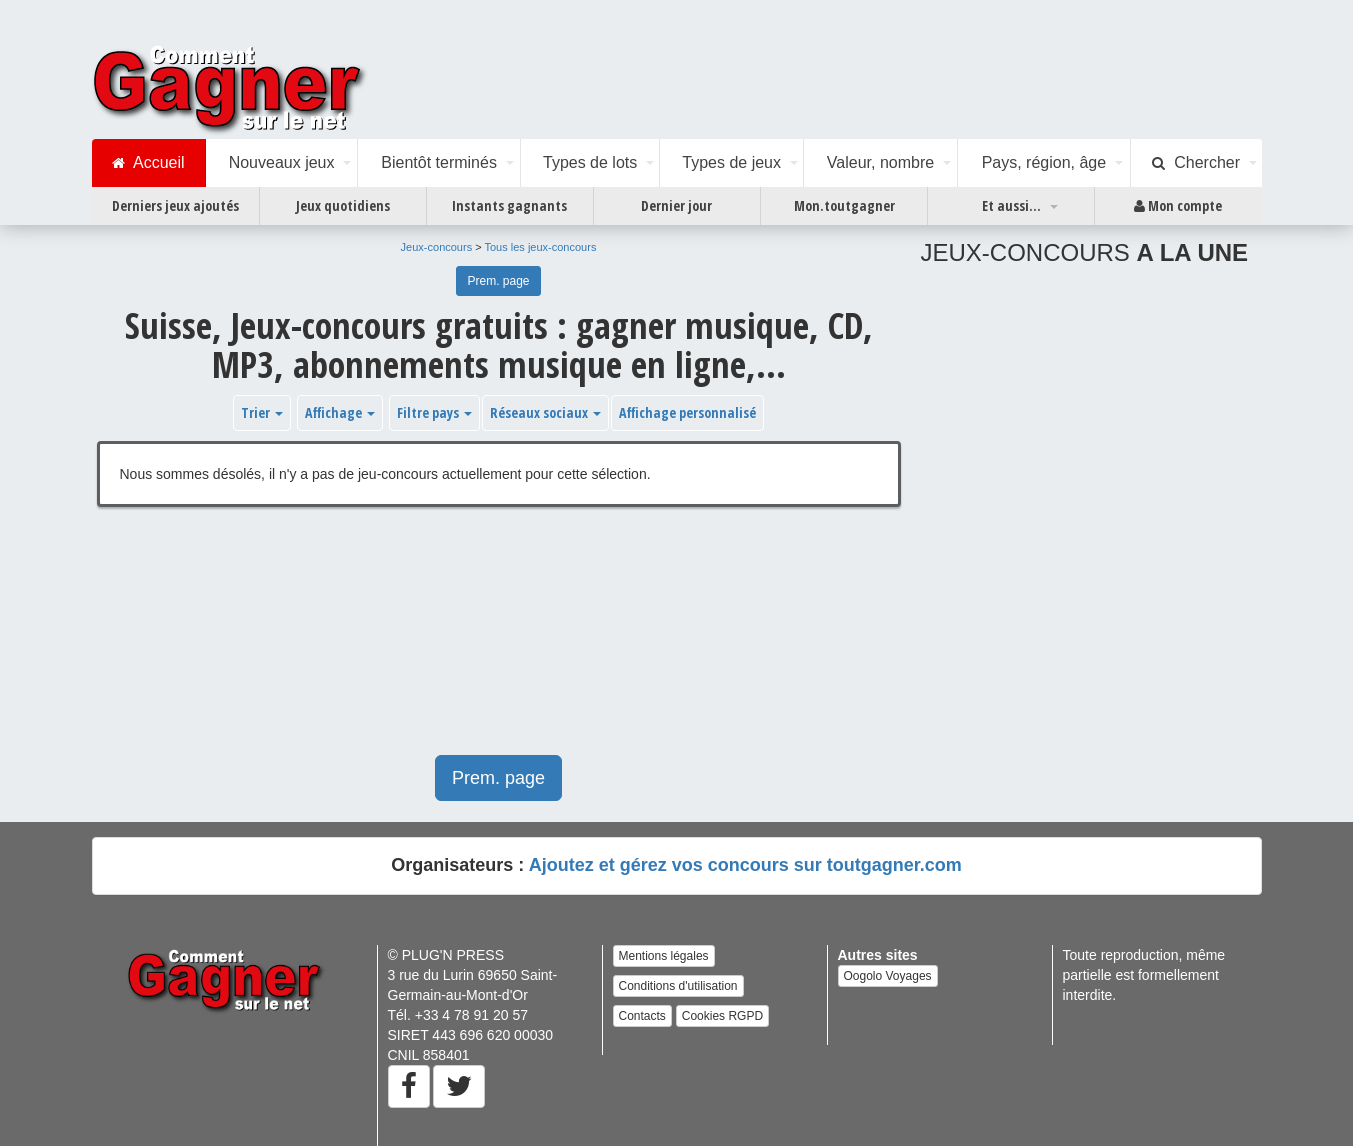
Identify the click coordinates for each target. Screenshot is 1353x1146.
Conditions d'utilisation (678, 986)
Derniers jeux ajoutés (175, 205)
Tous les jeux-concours (541, 247)
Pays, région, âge (1044, 162)
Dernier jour (676, 205)
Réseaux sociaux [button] (545, 412)
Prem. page (498, 281)
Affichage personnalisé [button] (687, 412)
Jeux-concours (437, 247)
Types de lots (590, 162)
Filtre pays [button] (434, 412)
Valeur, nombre (880, 162)
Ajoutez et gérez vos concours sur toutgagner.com (745, 865)
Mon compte (1178, 206)
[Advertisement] (499, 641)
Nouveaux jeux (282, 162)
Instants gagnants (509, 205)
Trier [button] (262, 412)
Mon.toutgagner (844, 205)
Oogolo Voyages (888, 976)
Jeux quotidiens (343, 205)
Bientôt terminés (439, 162)
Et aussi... (1011, 205)
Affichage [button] (340, 412)
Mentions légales (664, 956)
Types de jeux (731, 162)
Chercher (1196, 163)
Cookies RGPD (722, 1016)
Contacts (642, 1016)
